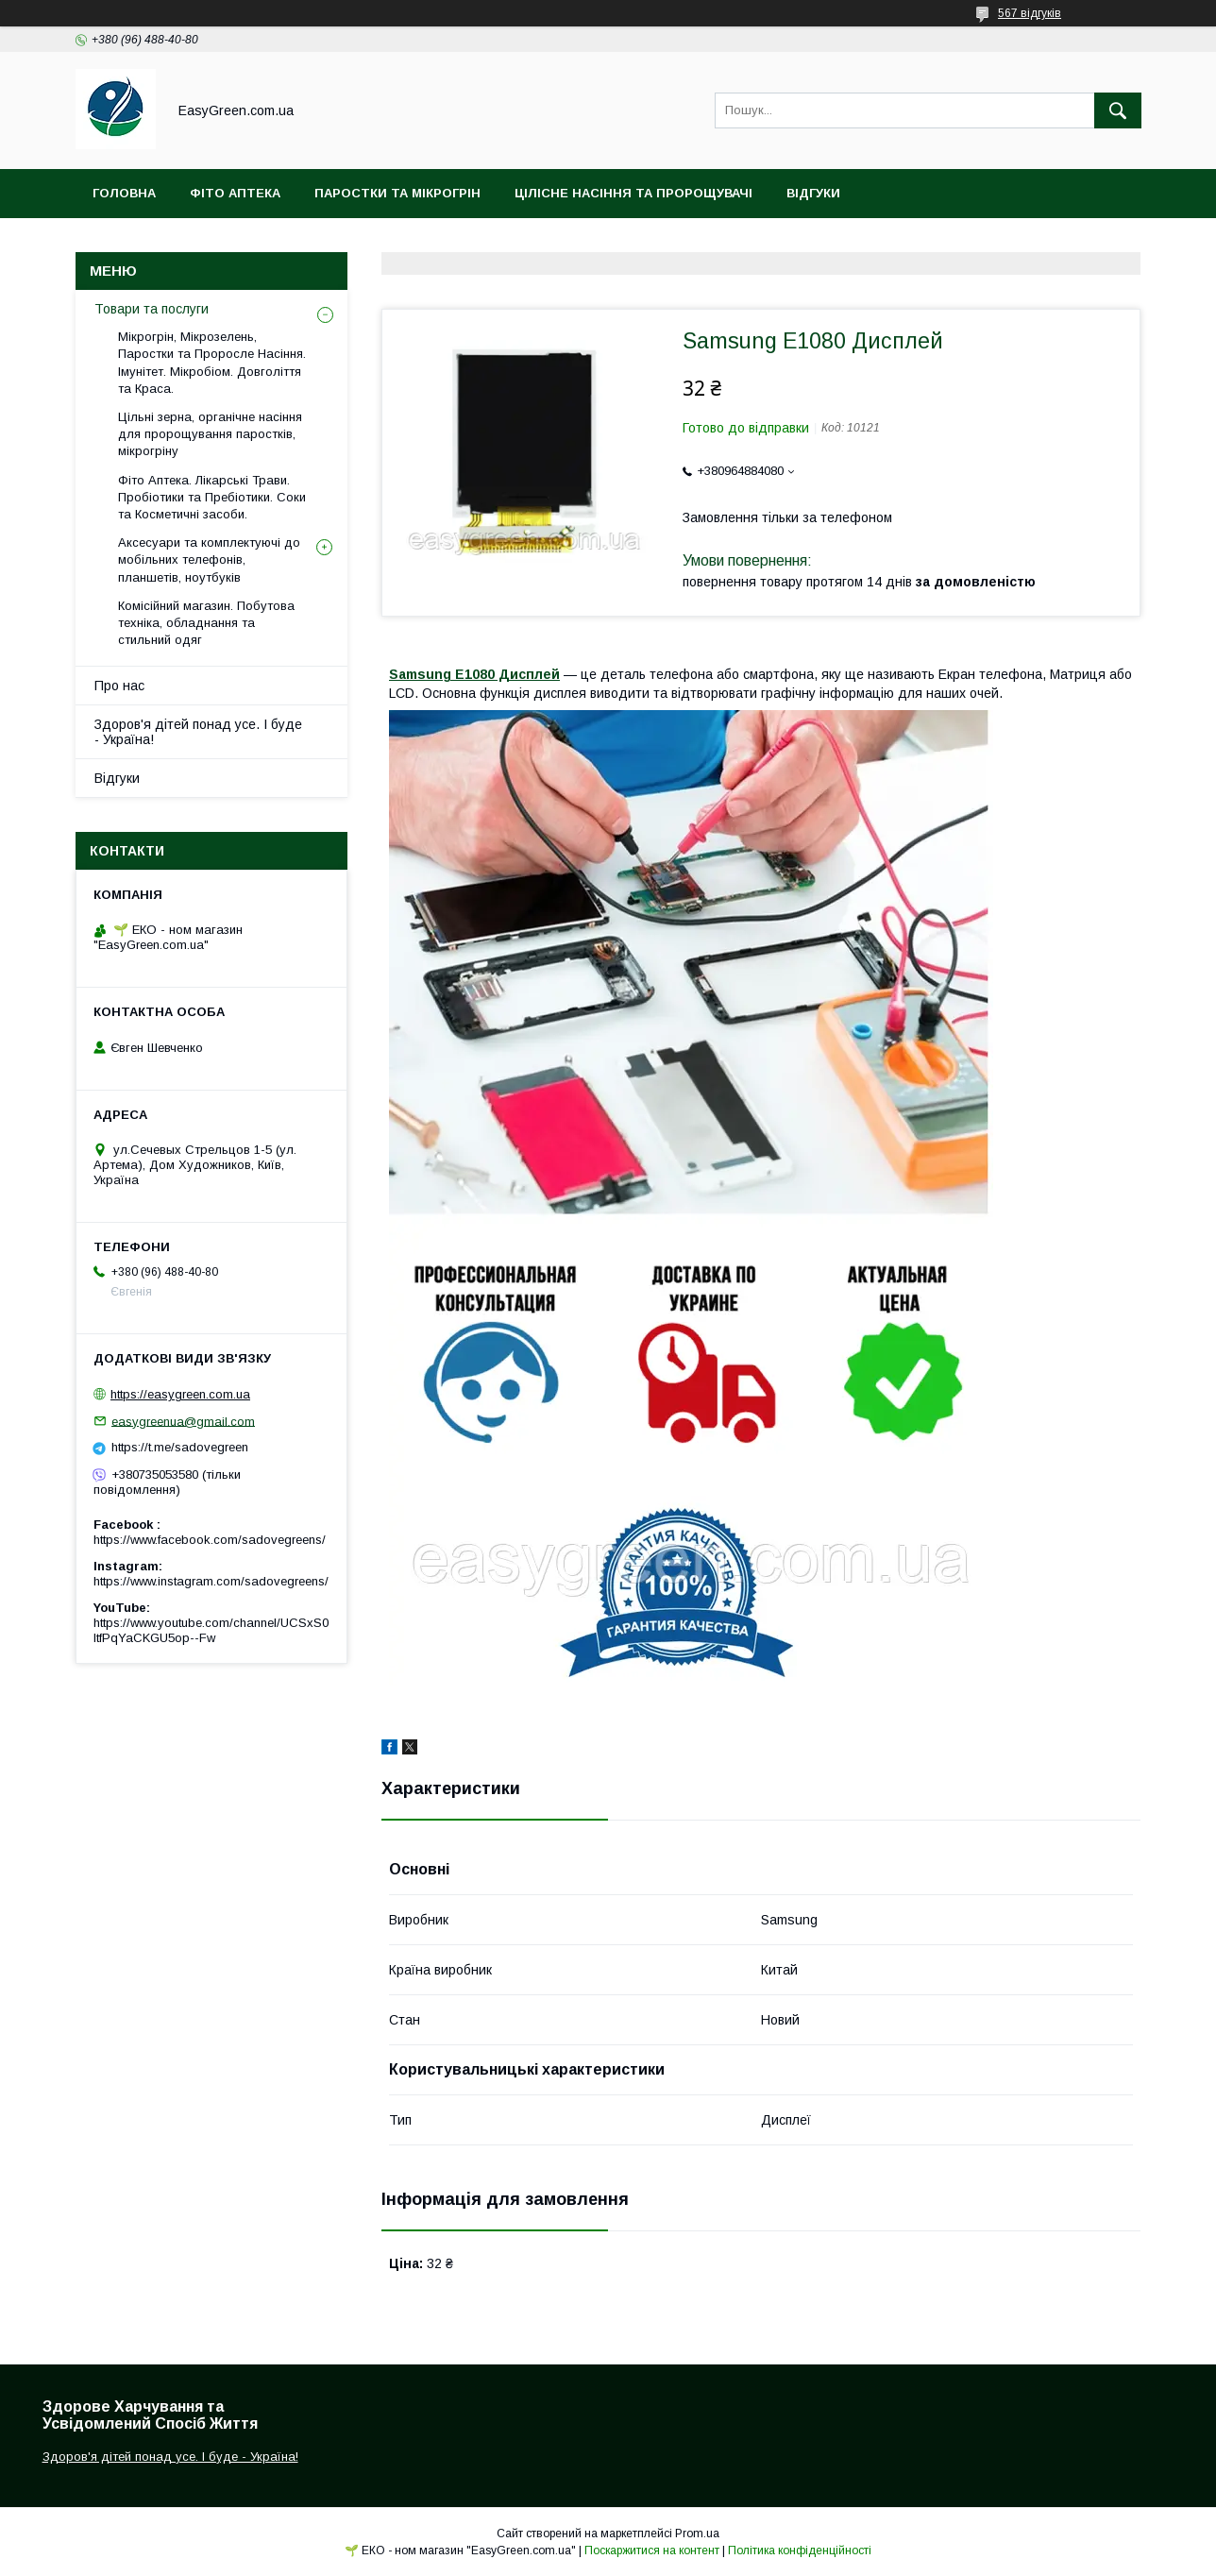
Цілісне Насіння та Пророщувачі (633, 193)
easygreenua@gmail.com (183, 1421)
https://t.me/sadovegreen (179, 1447)
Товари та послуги (151, 308)
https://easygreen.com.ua (180, 1394)
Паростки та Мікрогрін (397, 193)
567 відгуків (1029, 13)
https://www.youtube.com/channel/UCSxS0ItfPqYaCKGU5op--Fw (211, 1630)
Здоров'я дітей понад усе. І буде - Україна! (198, 732)
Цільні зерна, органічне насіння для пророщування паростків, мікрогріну (210, 434)
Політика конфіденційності (799, 2550)
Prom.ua (697, 2533)
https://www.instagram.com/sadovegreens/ (211, 1581)
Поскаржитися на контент (651, 2550)
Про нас (119, 685)
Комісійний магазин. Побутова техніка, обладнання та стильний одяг (206, 623)
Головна (124, 193)
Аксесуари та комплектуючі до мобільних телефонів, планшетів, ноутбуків (209, 559)
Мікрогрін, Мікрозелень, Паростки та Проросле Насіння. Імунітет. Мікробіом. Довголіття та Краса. (212, 363)
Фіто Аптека (235, 193)
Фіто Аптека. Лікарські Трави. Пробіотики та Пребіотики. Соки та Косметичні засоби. (212, 497)
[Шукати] (1117, 110)
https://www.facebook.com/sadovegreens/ (209, 1540)
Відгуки (813, 193)
